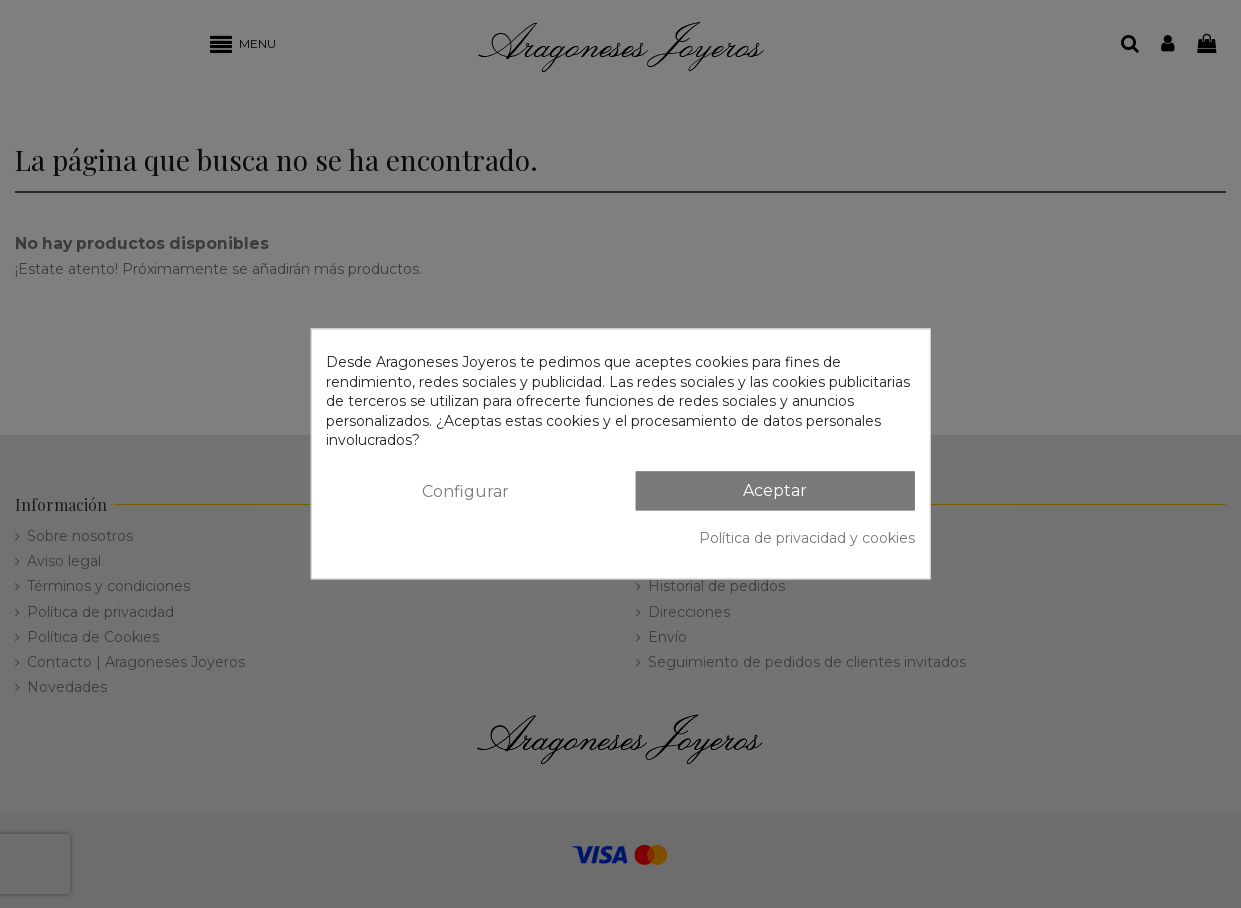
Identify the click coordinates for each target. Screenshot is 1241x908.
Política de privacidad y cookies (807, 538)
